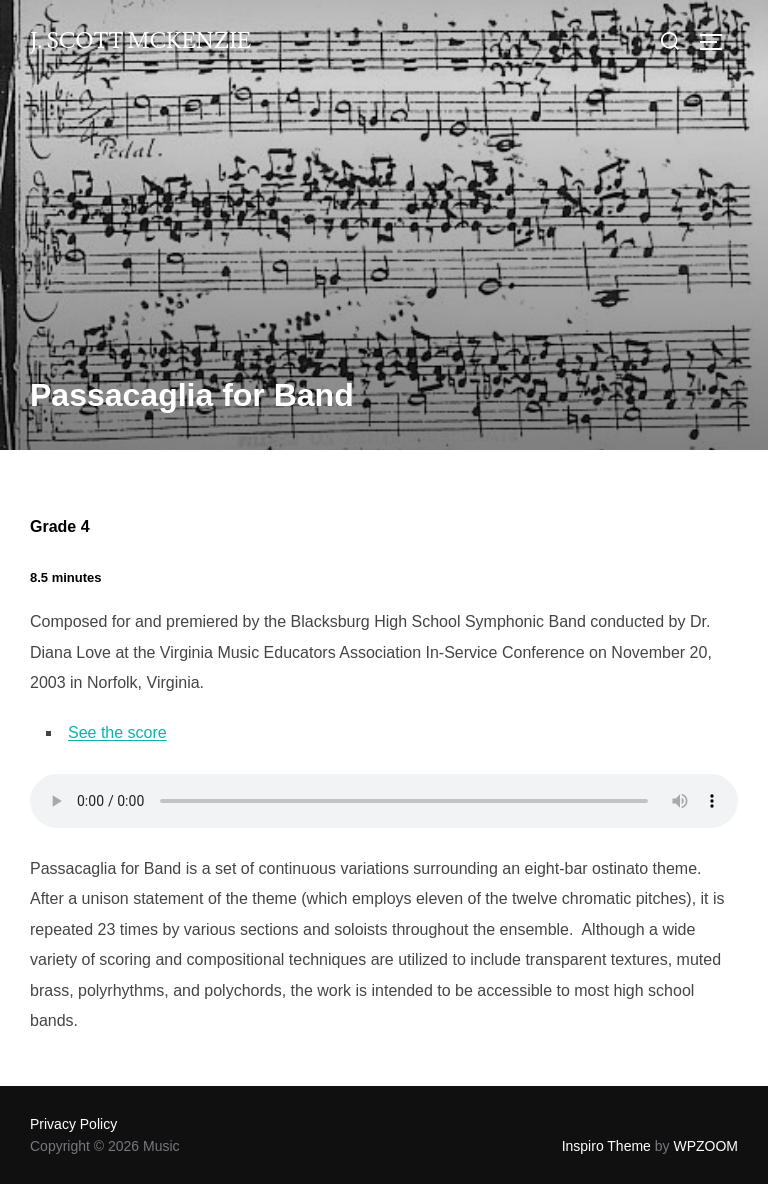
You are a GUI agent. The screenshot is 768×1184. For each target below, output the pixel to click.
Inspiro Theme (606, 1146)
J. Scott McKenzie (140, 41)
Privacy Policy (73, 1124)
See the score (117, 732)
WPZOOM (705, 1146)
